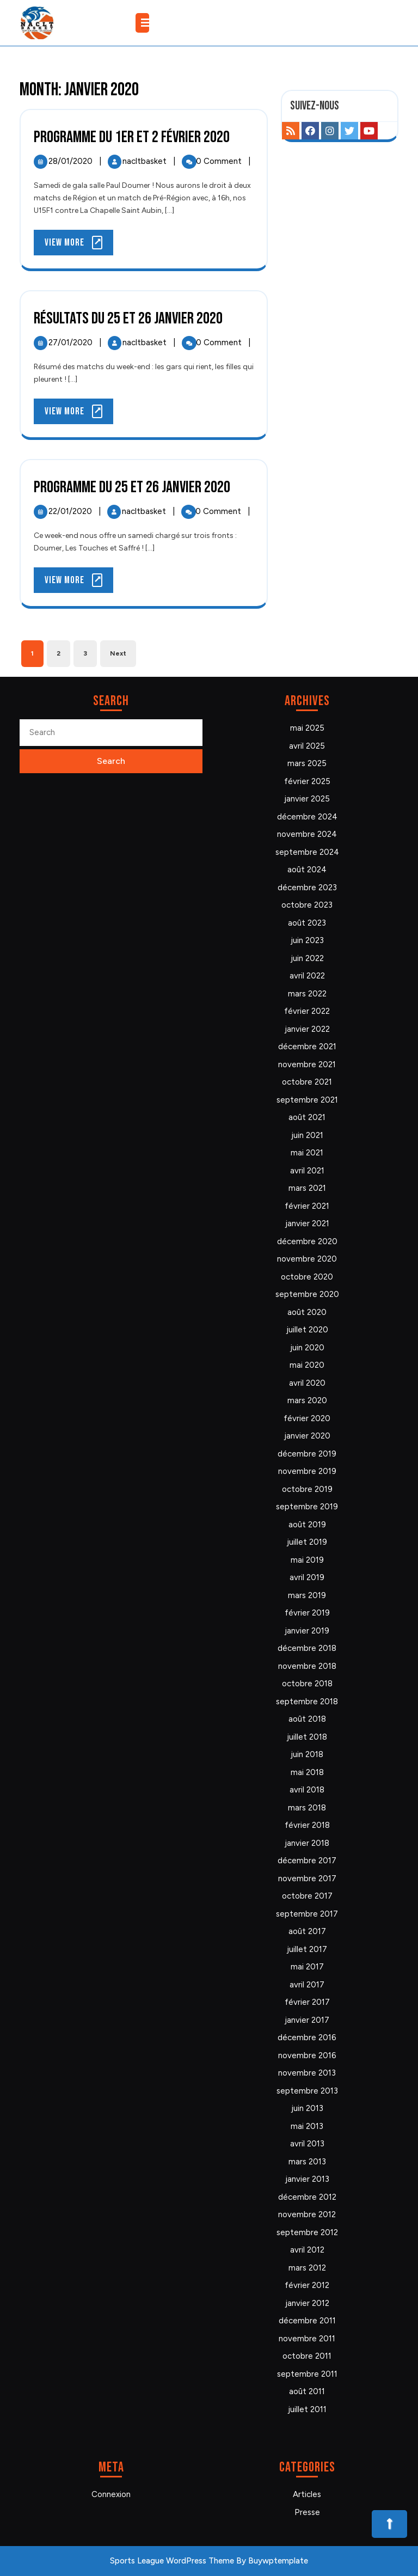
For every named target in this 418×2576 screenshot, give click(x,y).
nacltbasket (145, 161)
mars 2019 (307, 1595)
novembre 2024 (307, 834)
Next (118, 653)
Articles (307, 2494)
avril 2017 (307, 1985)
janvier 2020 (307, 1436)
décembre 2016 (307, 2037)
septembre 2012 (307, 2232)
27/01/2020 (71, 342)
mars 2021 (307, 1188)
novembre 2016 (307, 2055)
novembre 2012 (307, 2214)
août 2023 (307, 923)
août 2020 (307, 1312)
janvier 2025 (307, 799)
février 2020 (307, 1418)
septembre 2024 (307, 852)
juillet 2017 (307, 1949)
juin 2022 (307, 958)
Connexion (111, 2494)
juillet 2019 (307, 1542)
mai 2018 (307, 1772)
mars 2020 (307, 1400)
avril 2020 (307, 1383)
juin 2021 (307, 1135)
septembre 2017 (307, 1914)
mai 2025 (307, 728)
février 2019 (307, 1613)
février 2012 (307, 2285)
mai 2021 (307, 1153)
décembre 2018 (307, 1648)
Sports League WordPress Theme (172, 2561)
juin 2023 (307, 940)
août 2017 (307, 1931)
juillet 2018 (307, 1737)
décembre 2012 (307, 2197)
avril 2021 (307, 1171)
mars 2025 (307, 763)
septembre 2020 (307, 1294)
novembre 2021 (307, 1064)
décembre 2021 (307, 1046)
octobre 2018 (307, 1683)
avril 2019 (307, 1577)
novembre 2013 (307, 2073)
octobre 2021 (307, 1082)
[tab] (144, 23)
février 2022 (307, 1011)
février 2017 (307, 2002)
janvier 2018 (307, 1843)
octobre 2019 (307, 1489)
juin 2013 (307, 2108)
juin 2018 (307, 1754)
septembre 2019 (307, 1507)
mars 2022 (307, 994)
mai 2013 (307, 2126)
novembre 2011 (307, 2339)
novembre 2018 (307, 1666)
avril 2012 (307, 2250)
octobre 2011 (306, 2356)
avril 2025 (307, 746)
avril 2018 (307, 1790)
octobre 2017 (307, 1896)
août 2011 (307, 2391)
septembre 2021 (307, 1100)
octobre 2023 (307, 905)
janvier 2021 (307, 1223)
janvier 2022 (307, 1029)
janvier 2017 (307, 2020)
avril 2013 (307, 2144)
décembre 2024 (307, 817)
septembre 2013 (307, 2091)
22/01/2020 (71, 511)
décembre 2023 (307, 887)
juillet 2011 (307, 2409)
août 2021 (306, 1117)
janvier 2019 (307, 1631)
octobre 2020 (307, 1277)
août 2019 (307, 1524)
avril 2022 (307, 976)
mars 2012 (307, 2268)
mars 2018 (307, 1808)
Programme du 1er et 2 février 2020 (132, 137)
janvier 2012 (307, 2303)
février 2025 (307, 781)
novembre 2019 (307, 1471)
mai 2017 (307, 1967)
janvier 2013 (307, 2179)
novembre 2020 (307, 1259)
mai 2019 (307, 1560)
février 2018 (307, 1825)
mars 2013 (307, 2162)
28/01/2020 (71, 161)
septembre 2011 (307, 2374)
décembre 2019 (307, 1454)
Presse (307, 2512)
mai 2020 (307, 1365)
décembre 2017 (307, 1860)
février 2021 (307, 1206)
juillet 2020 (307, 1330)
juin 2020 (307, 1348)
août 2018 (307, 1719)
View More (79, 244)
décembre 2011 (307, 2321)
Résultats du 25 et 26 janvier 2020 (128, 318)
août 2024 (307, 869)
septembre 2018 (307, 1701)
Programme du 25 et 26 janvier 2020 (132, 487)
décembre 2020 (307, 1241)
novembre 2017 (307, 1878)
